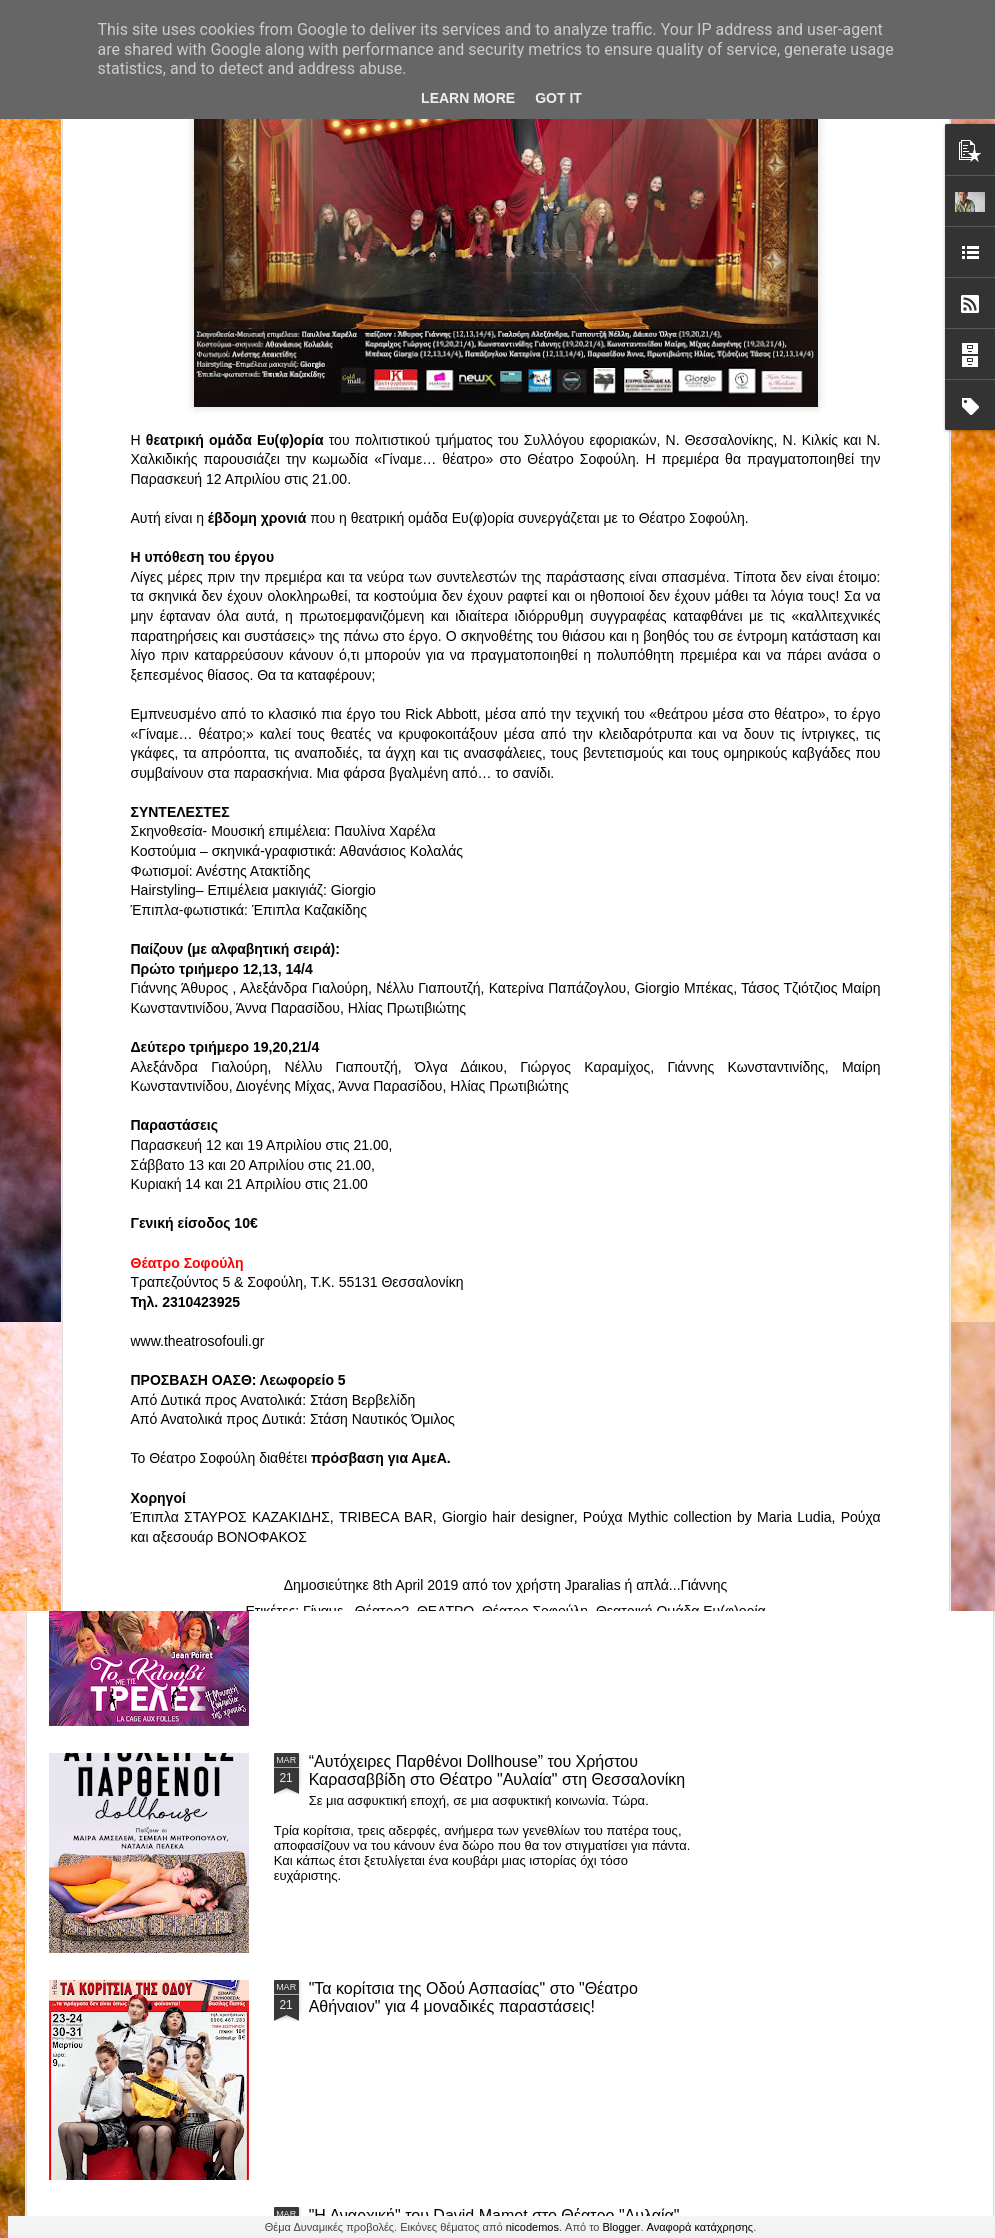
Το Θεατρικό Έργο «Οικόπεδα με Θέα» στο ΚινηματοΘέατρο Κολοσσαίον (157, 938)
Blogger (622, 2227)
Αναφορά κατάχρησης (700, 2227)
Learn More (468, 98)
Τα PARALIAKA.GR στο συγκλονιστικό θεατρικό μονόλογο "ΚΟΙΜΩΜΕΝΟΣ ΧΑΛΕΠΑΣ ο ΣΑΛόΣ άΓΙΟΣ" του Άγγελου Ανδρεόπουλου (477, 1098)
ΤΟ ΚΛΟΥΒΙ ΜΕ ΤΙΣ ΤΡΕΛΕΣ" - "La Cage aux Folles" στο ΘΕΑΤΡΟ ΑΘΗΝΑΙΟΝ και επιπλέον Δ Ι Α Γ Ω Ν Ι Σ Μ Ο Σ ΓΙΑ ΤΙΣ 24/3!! (500, 1552)
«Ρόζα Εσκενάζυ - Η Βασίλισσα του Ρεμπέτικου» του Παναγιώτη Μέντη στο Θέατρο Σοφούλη (634, 947)
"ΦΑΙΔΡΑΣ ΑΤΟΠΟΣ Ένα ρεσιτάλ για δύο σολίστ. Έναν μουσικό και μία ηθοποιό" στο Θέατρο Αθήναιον (398, 947)
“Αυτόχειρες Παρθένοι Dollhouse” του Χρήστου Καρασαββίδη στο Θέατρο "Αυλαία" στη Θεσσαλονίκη (497, 1770)
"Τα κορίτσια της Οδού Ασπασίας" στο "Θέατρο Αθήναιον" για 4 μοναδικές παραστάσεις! (473, 1997)
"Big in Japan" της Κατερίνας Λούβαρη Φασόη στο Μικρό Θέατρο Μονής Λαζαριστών (862, 947)
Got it (558, 98)
